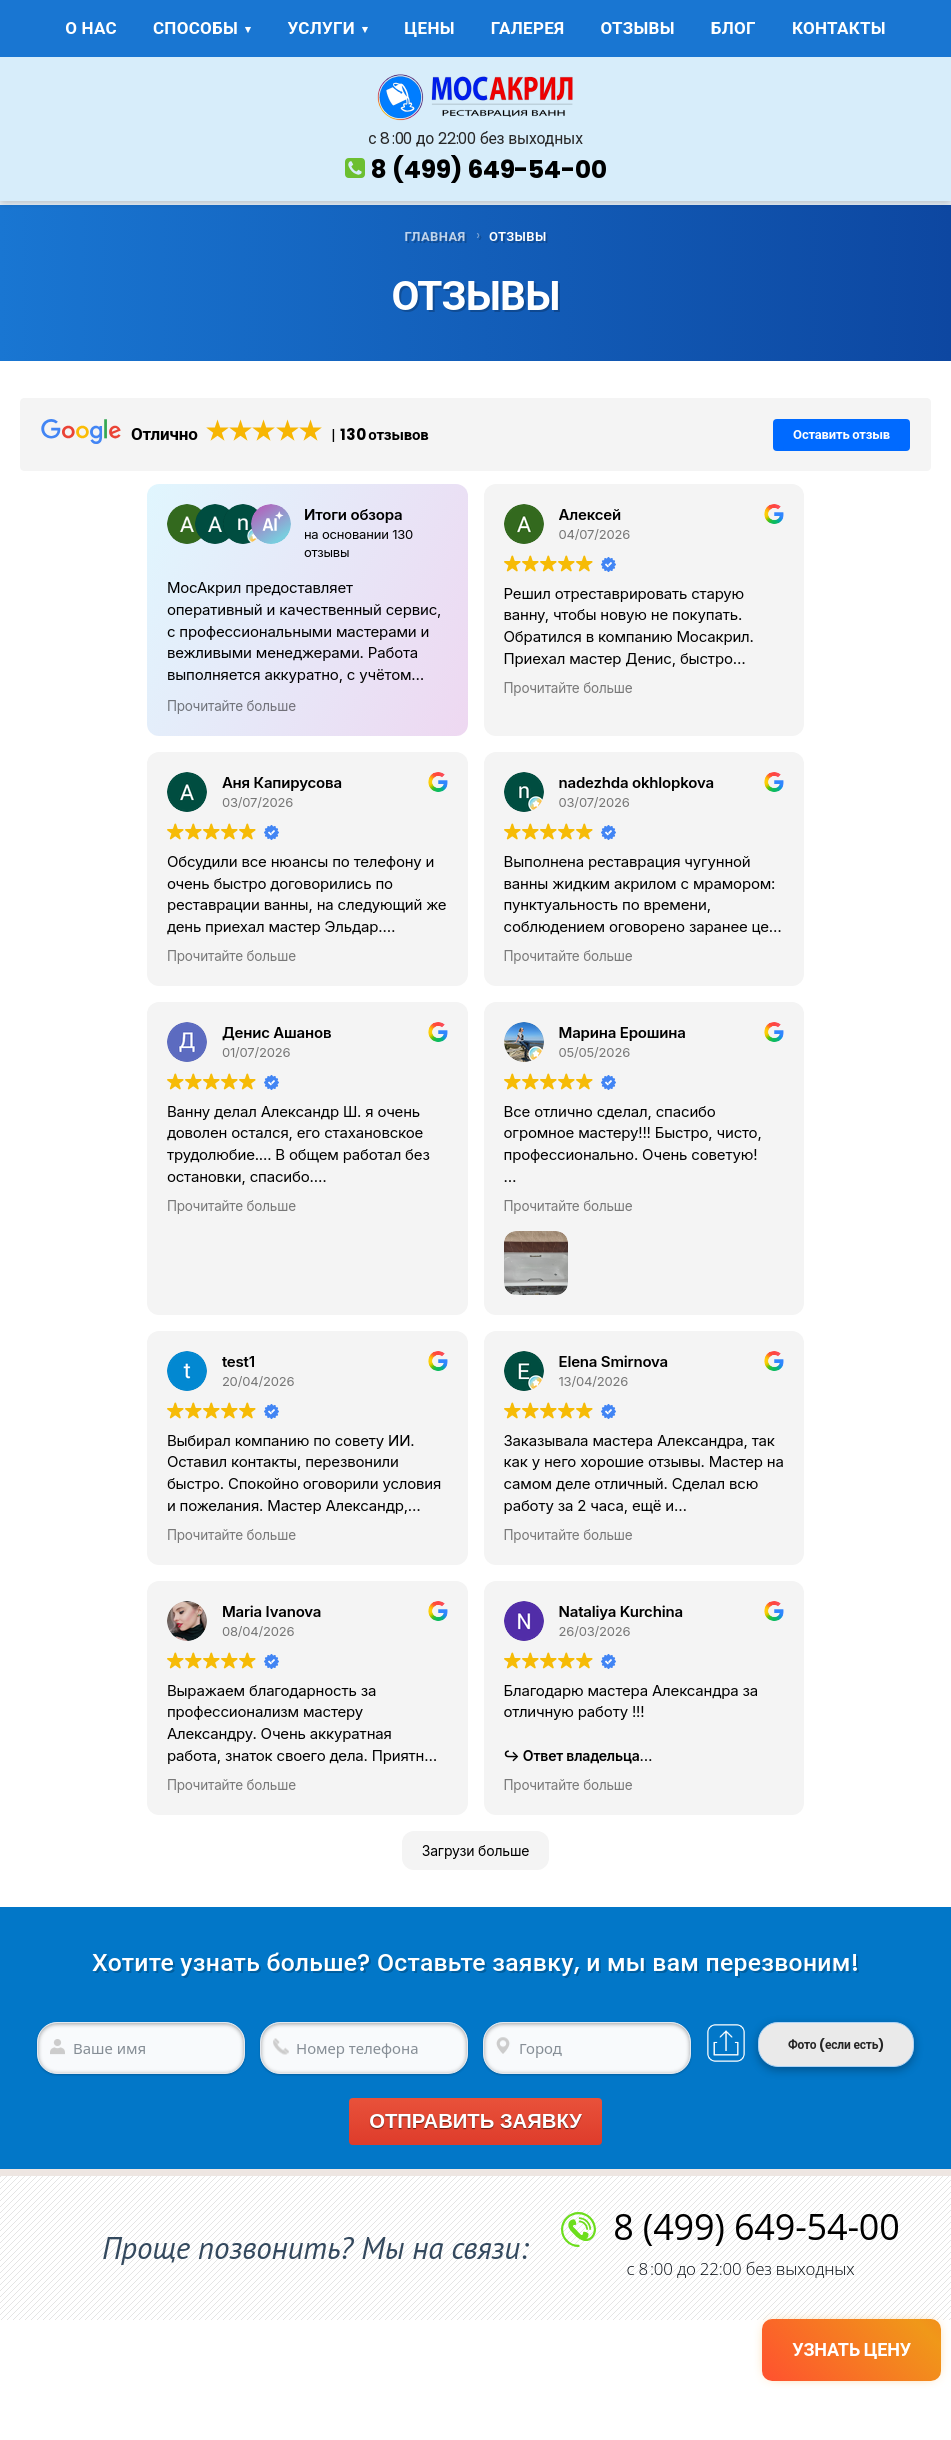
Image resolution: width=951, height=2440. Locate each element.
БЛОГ (733, 28)
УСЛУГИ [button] (321, 28)
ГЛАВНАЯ (434, 237)
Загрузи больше (476, 1850)
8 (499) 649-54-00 (488, 169)
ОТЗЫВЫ (637, 28)
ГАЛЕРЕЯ (528, 28)
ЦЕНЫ (429, 28)
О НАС (91, 28)
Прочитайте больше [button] (231, 706)
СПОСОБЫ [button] (195, 28)
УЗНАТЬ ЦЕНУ (851, 2349)
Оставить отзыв (841, 434)
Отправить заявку (475, 2122)
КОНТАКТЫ (839, 28)
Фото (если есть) (836, 2044)
